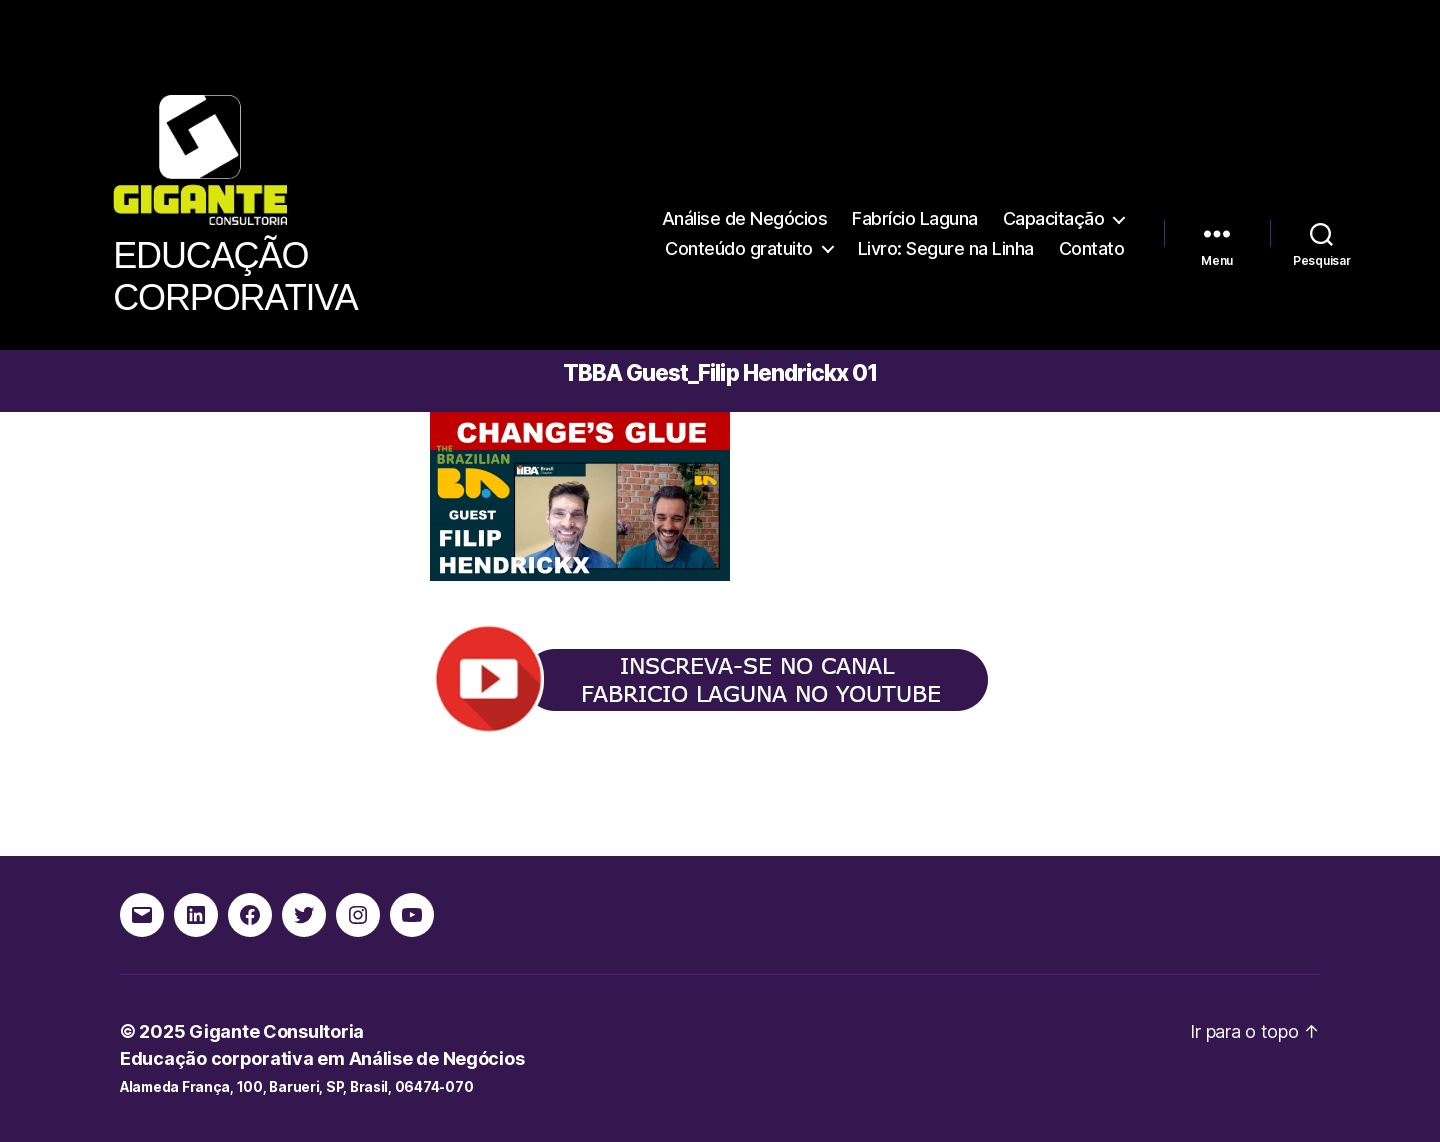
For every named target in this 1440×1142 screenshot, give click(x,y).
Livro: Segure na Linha (946, 248)
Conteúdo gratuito (739, 248)
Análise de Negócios (745, 218)
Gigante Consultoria (276, 1031)
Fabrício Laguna (915, 218)
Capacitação (1054, 218)
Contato (1092, 248)
